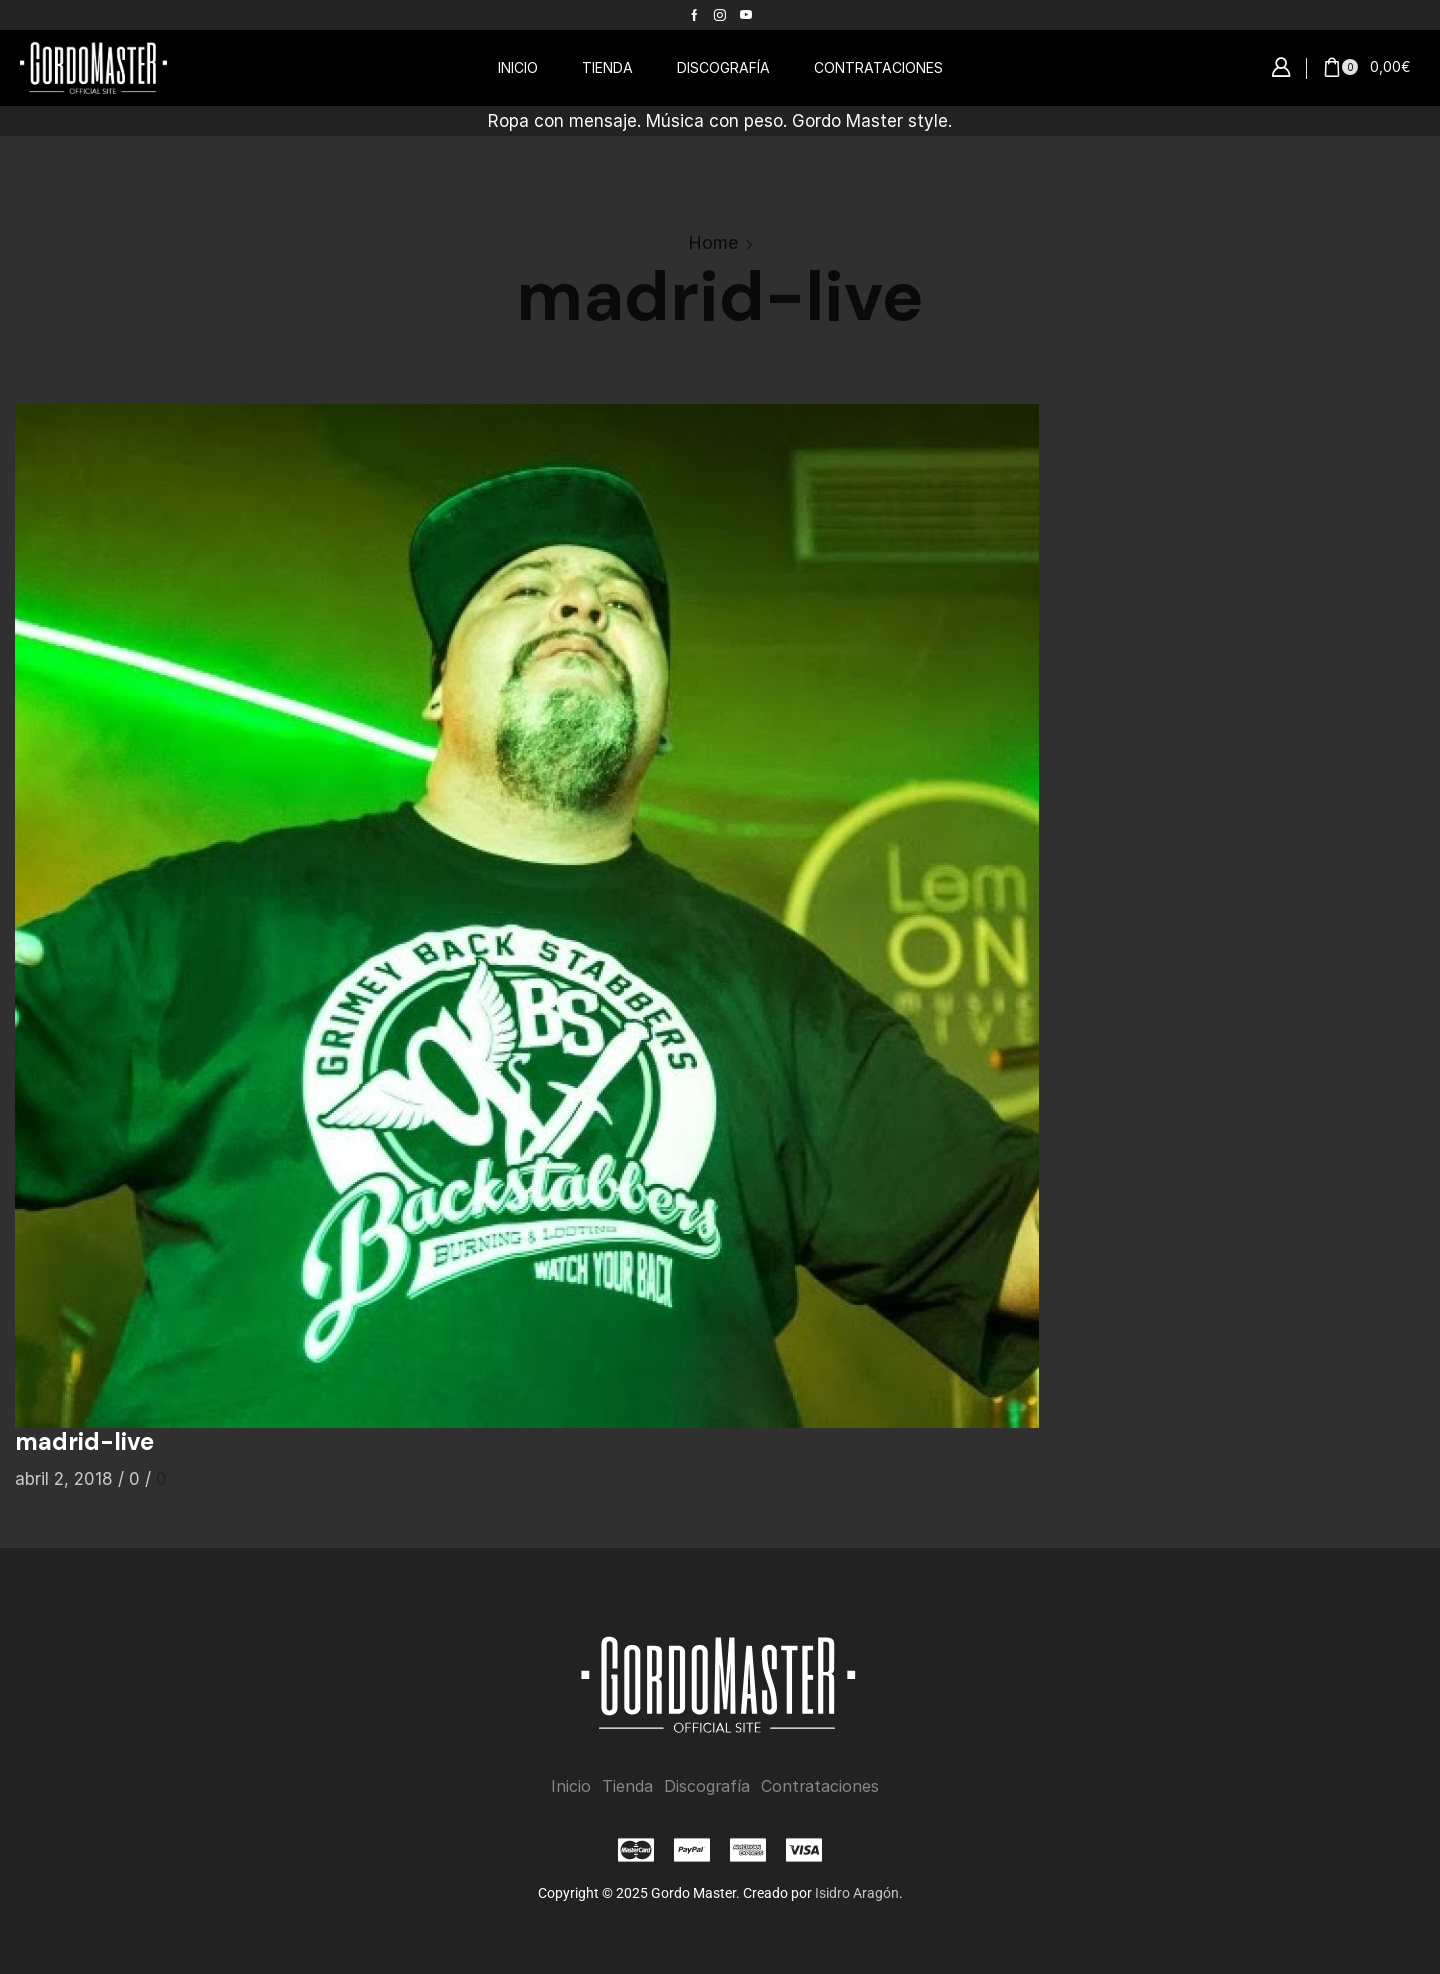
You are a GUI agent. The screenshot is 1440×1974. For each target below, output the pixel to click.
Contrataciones (820, 1786)
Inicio (571, 1786)
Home (713, 242)
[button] (1281, 68)
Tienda (627, 1786)
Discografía (707, 1786)
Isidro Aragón (857, 1892)
